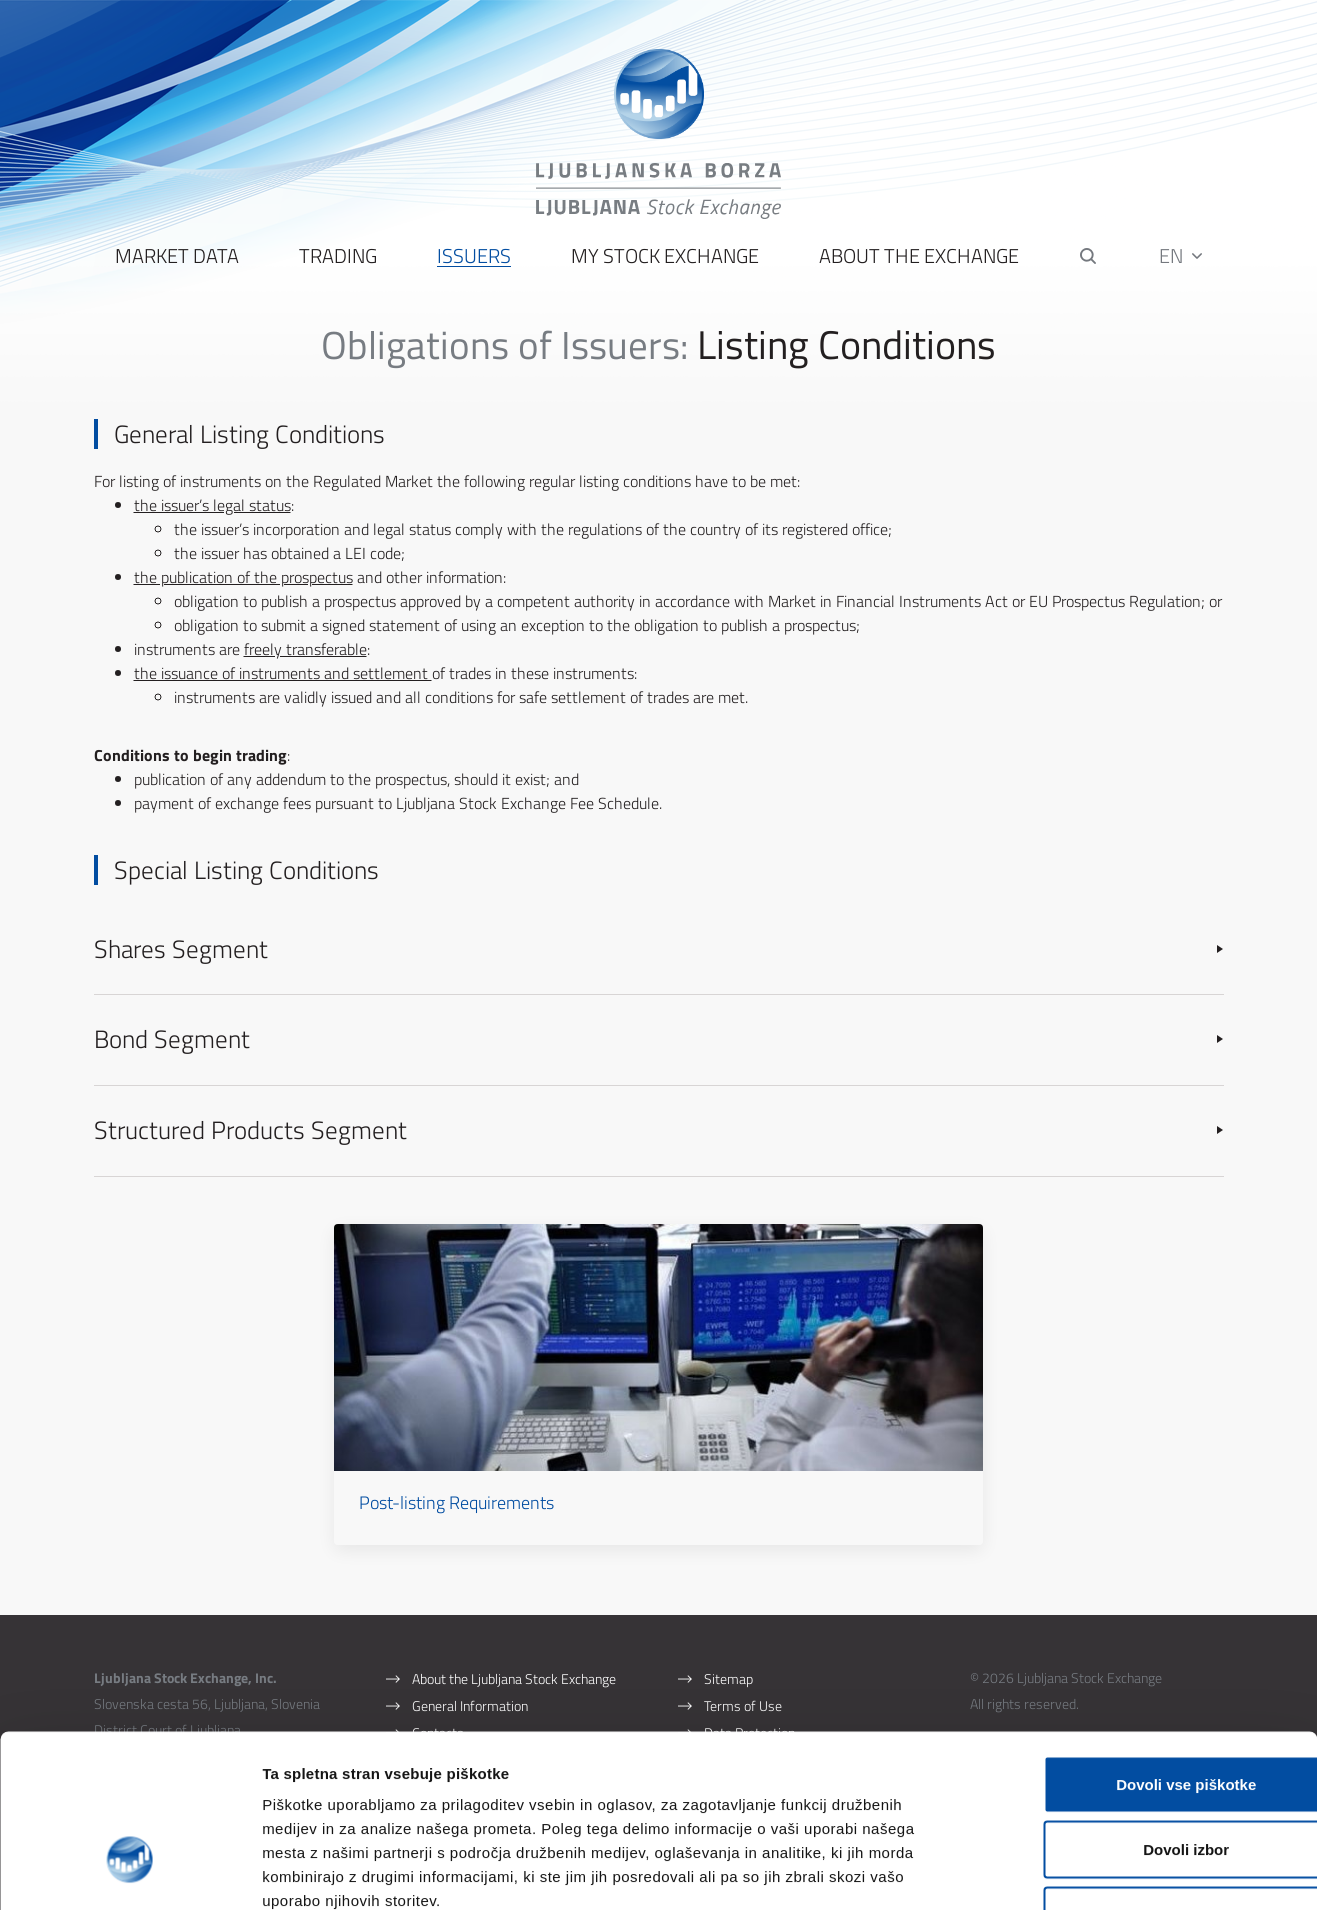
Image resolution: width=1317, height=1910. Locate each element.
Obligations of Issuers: (504, 348)
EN (1181, 259)
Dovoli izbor (1150, 1713)
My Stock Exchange (664, 260)
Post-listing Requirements (508, 1471)
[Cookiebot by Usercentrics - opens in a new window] (129, 1871)
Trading (337, 260)
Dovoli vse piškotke (1150, 1647)
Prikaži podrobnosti (1043, 1870)
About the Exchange (918, 260)
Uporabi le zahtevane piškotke (1149, 1778)
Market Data (176, 260)
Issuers (473, 260)
